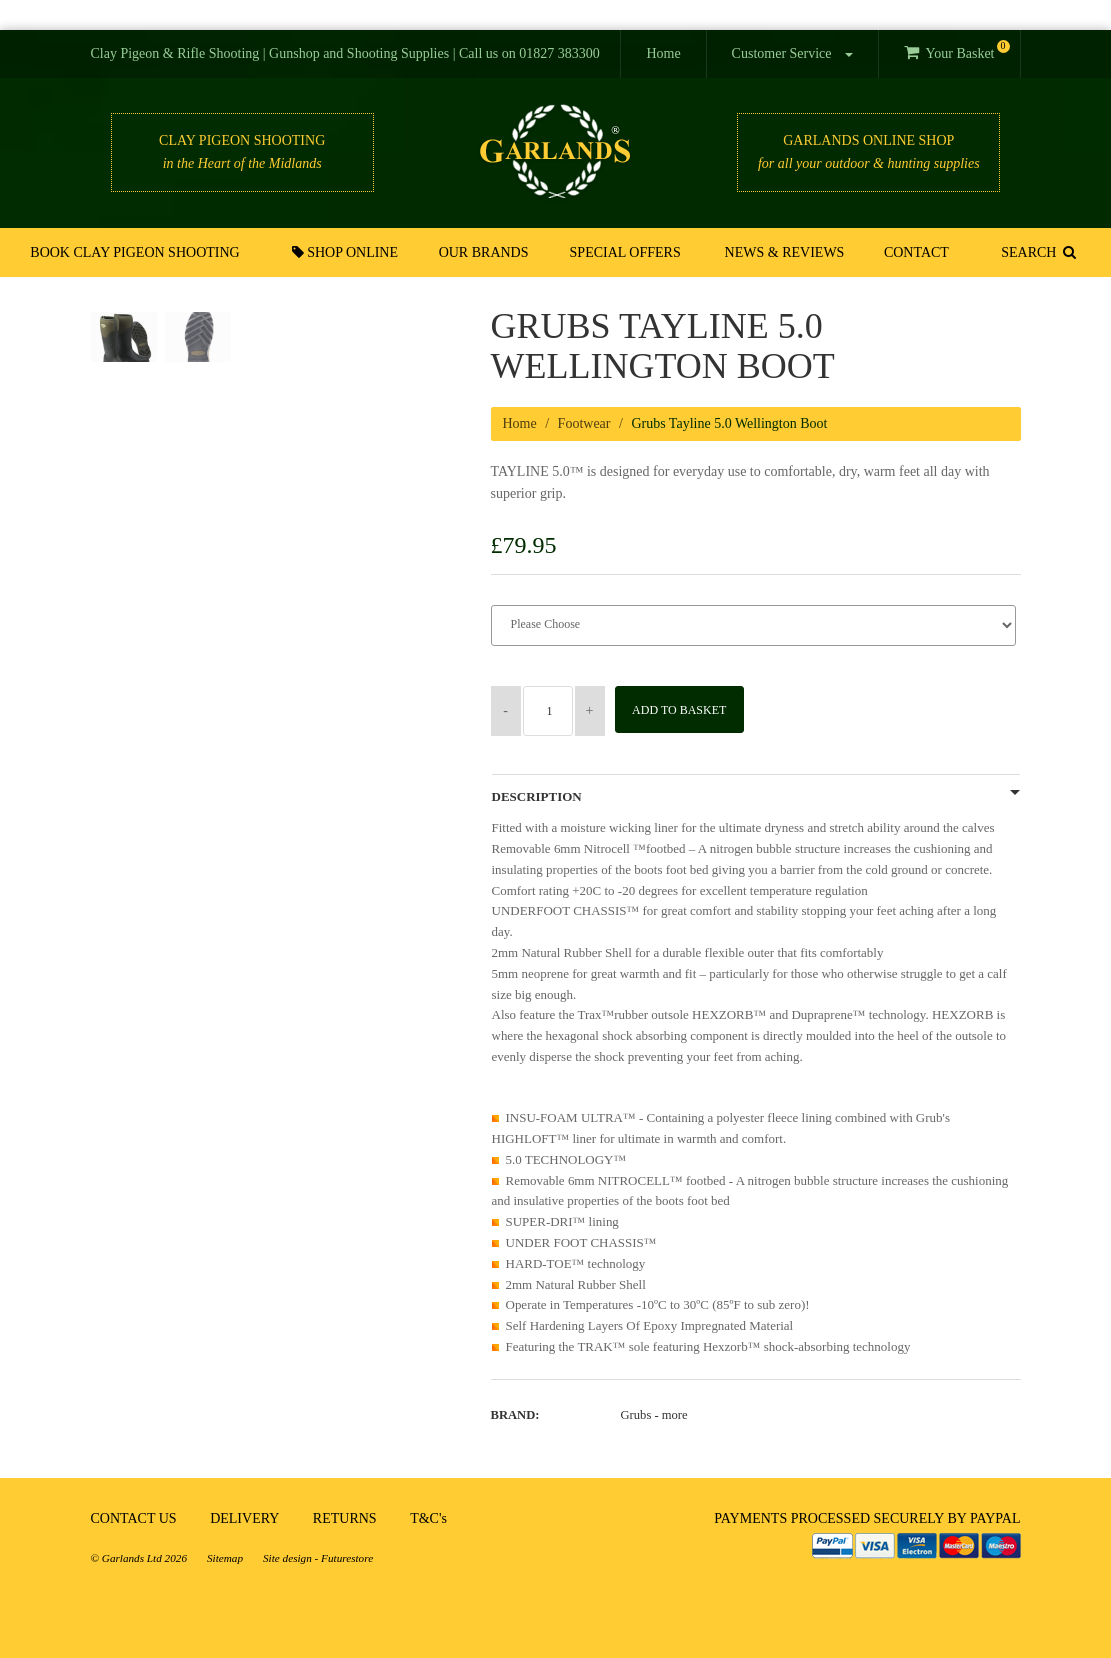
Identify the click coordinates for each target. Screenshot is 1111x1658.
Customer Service (792, 53)
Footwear (584, 423)
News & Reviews (784, 252)
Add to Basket (684, 710)
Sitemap (225, 1558)
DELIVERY (244, 1518)
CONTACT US (134, 1518)
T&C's (428, 1518)
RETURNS (345, 1518)
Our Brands (485, 252)
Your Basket (956, 50)
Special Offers (625, 252)
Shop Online (346, 252)
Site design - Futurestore (318, 1558)
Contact (915, 252)
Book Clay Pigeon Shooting (136, 252)
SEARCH (1037, 252)
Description (537, 797)
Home (663, 53)
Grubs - (654, 1415)
